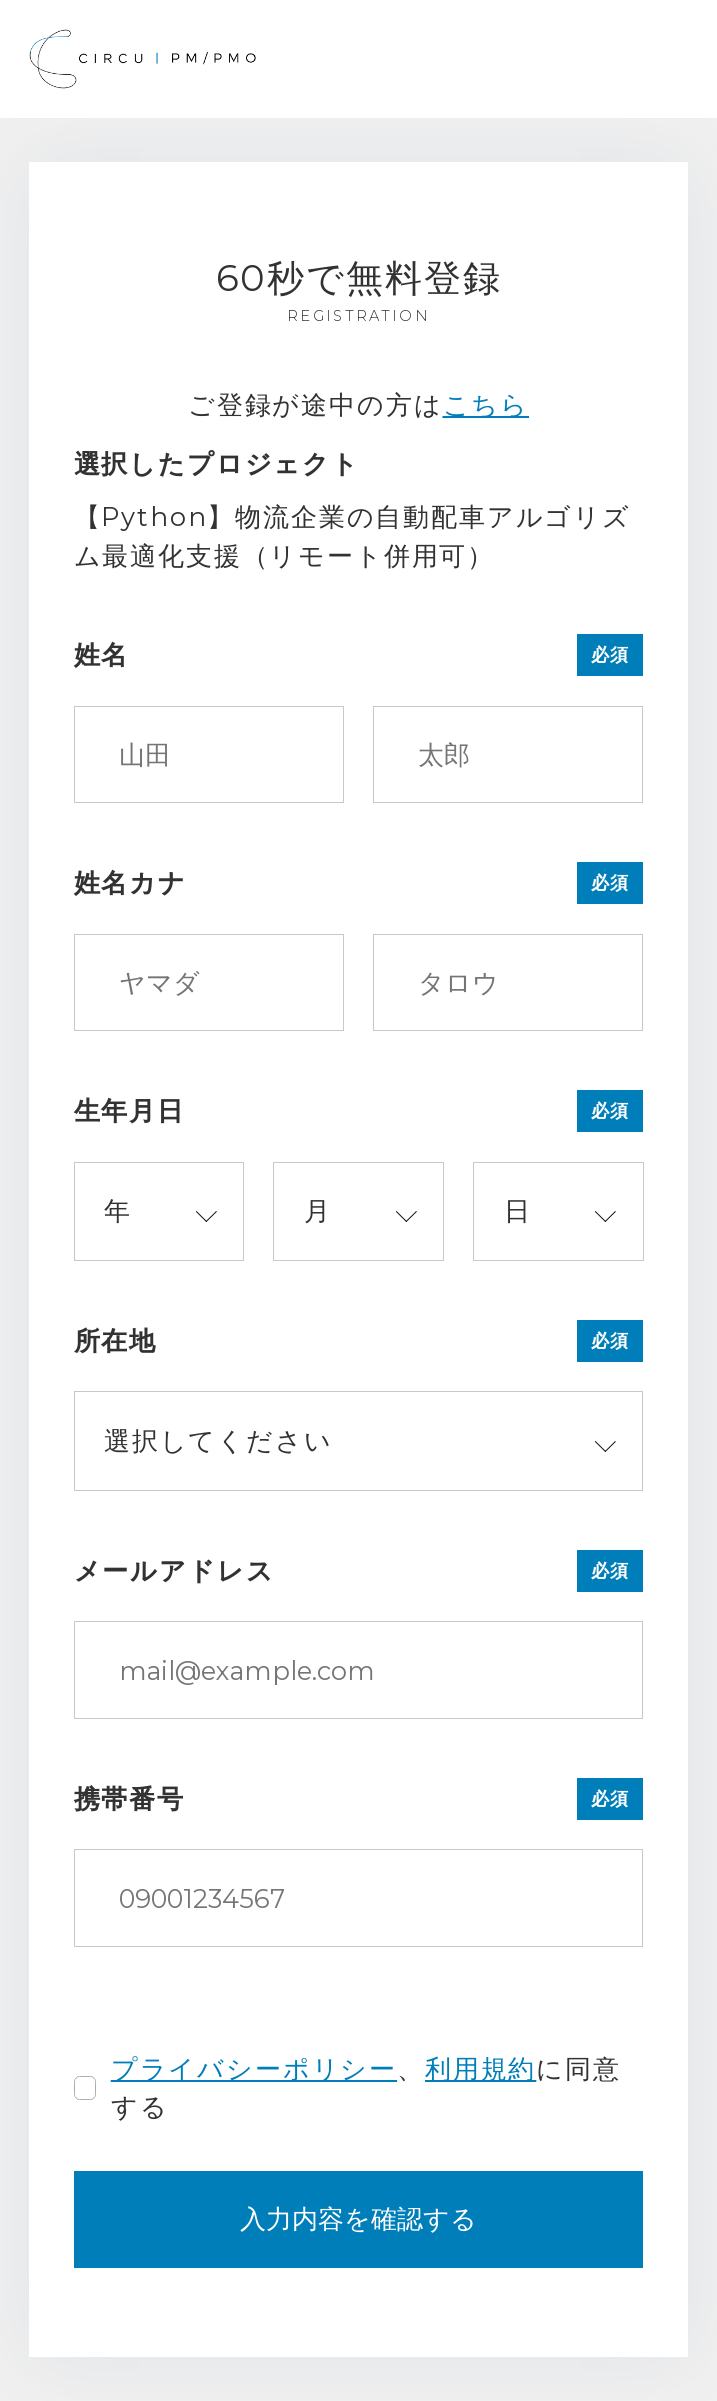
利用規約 (480, 2068)
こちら (486, 404)
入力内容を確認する (358, 2218)
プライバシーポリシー (254, 2068)
